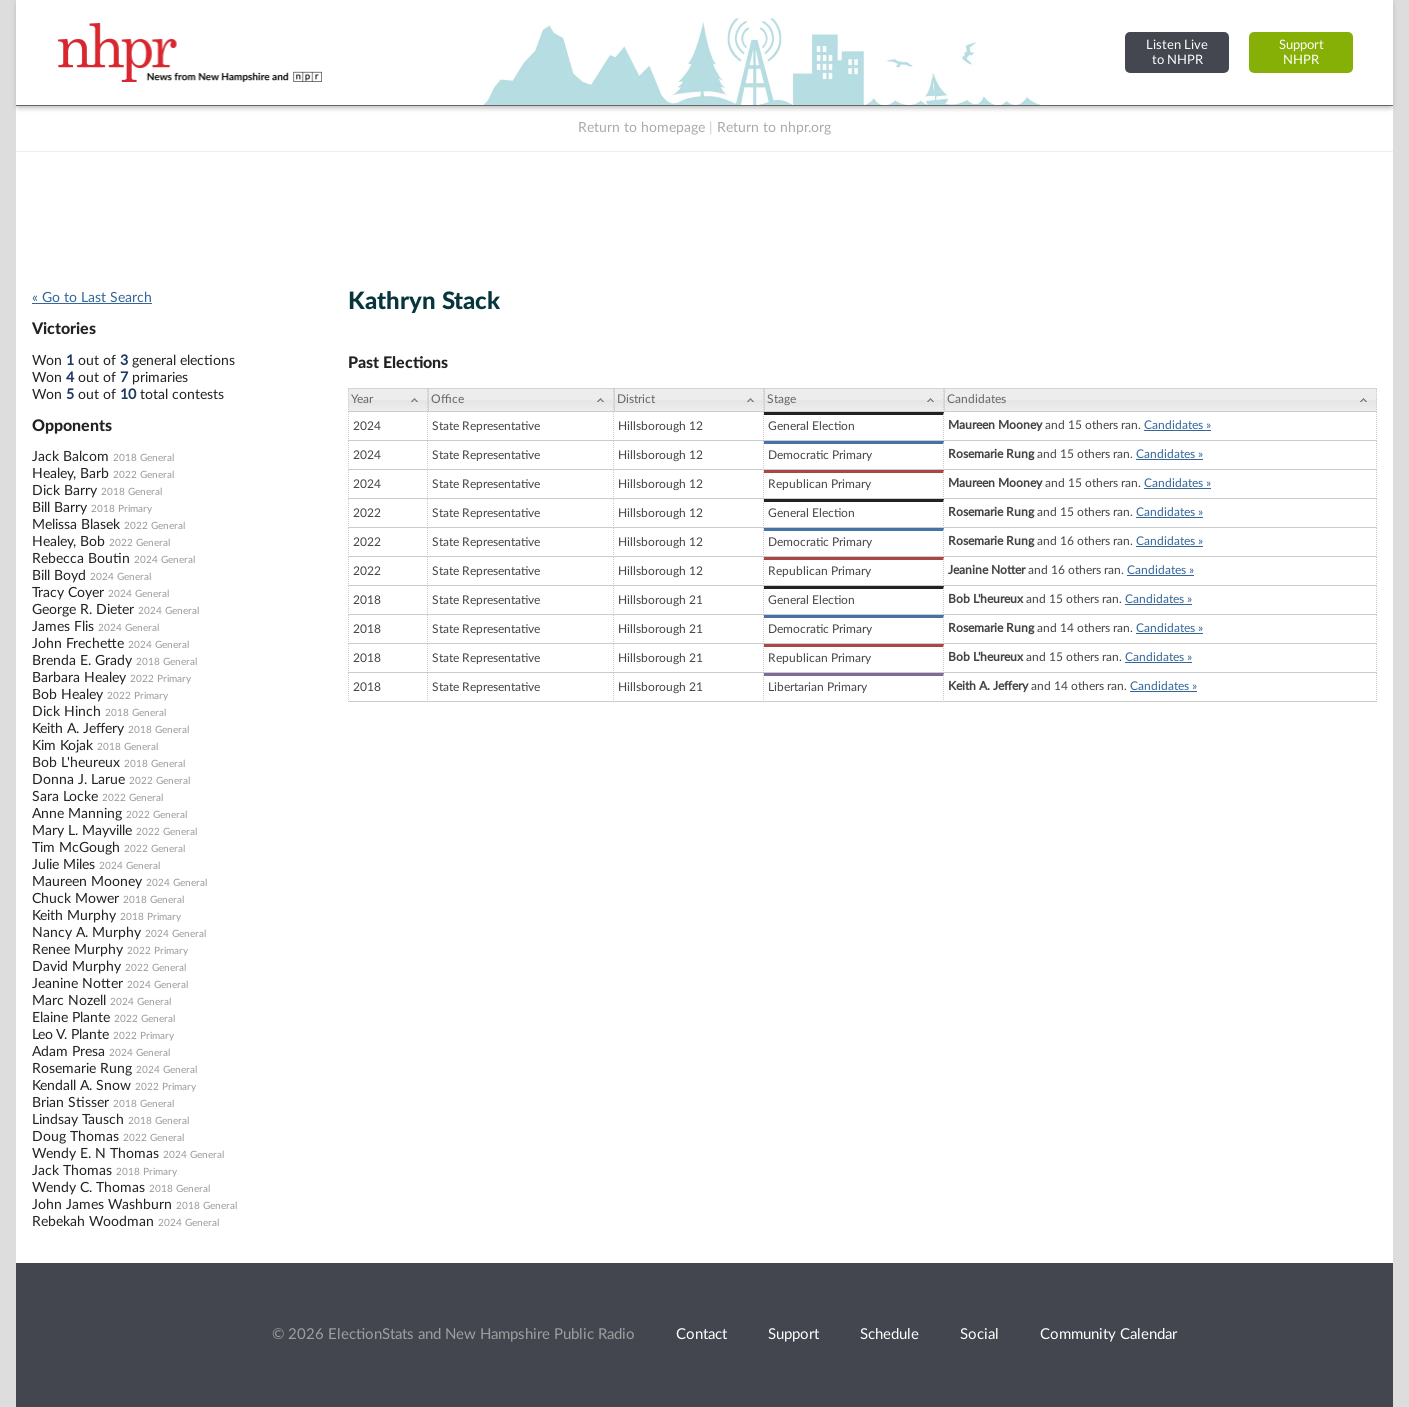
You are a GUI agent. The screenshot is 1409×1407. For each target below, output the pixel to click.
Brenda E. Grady (82, 661)
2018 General (143, 458)
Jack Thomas (72, 1171)
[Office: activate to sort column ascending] (521, 400)
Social (979, 1334)
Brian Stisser (70, 1103)
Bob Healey (67, 695)
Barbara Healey (79, 678)
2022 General (143, 475)
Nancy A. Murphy (86, 933)
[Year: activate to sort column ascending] (388, 400)
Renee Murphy (77, 950)
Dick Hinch (66, 712)
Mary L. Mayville (82, 831)
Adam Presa (68, 1052)
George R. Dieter (83, 610)
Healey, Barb (70, 474)
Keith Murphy (74, 916)
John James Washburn (102, 1205)
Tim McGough (76, 848)
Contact (701, 1334)
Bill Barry (59, 508)
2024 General (164, 560)
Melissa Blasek (76, 525)
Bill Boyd (59, 576)
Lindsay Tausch (78, 1120)
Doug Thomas (75, 1137)
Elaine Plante (71, 1018)
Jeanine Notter (77, 984)
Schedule (889, 1334)
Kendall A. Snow (81, 1086)
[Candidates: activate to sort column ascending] (1160, 400)
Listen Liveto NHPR (1177, 52)
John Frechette (78, 644)
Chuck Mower (75, 899)
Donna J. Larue (78, 780)
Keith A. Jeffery (78, 729)
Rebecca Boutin (81, 559)
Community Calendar (1108, 1334)
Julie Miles (63, 865)
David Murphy (76, 967)
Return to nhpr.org (774, 128)
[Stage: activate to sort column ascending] (854, 400)
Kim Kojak (62, 746)
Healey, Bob (68, 542)
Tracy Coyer (68, 593)
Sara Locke (65, 797)
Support (793, 1334)
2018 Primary (121, 509)
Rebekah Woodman (93, 1222)
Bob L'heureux (76, 763)
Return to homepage (641, 128)
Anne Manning (77, 814)
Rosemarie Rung (82, 1069)
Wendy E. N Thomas (95, 1154)
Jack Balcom (70, 457)
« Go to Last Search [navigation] (92, 298)
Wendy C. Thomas (88, 1188)
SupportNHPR (1301, 52)
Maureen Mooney (87, 882)
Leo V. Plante (70, 1035)
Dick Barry (64, 491)
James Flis (63, 627)
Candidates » (1177, 425)
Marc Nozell (69, 1001)
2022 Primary (160, 679)
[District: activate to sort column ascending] (689, 400)
